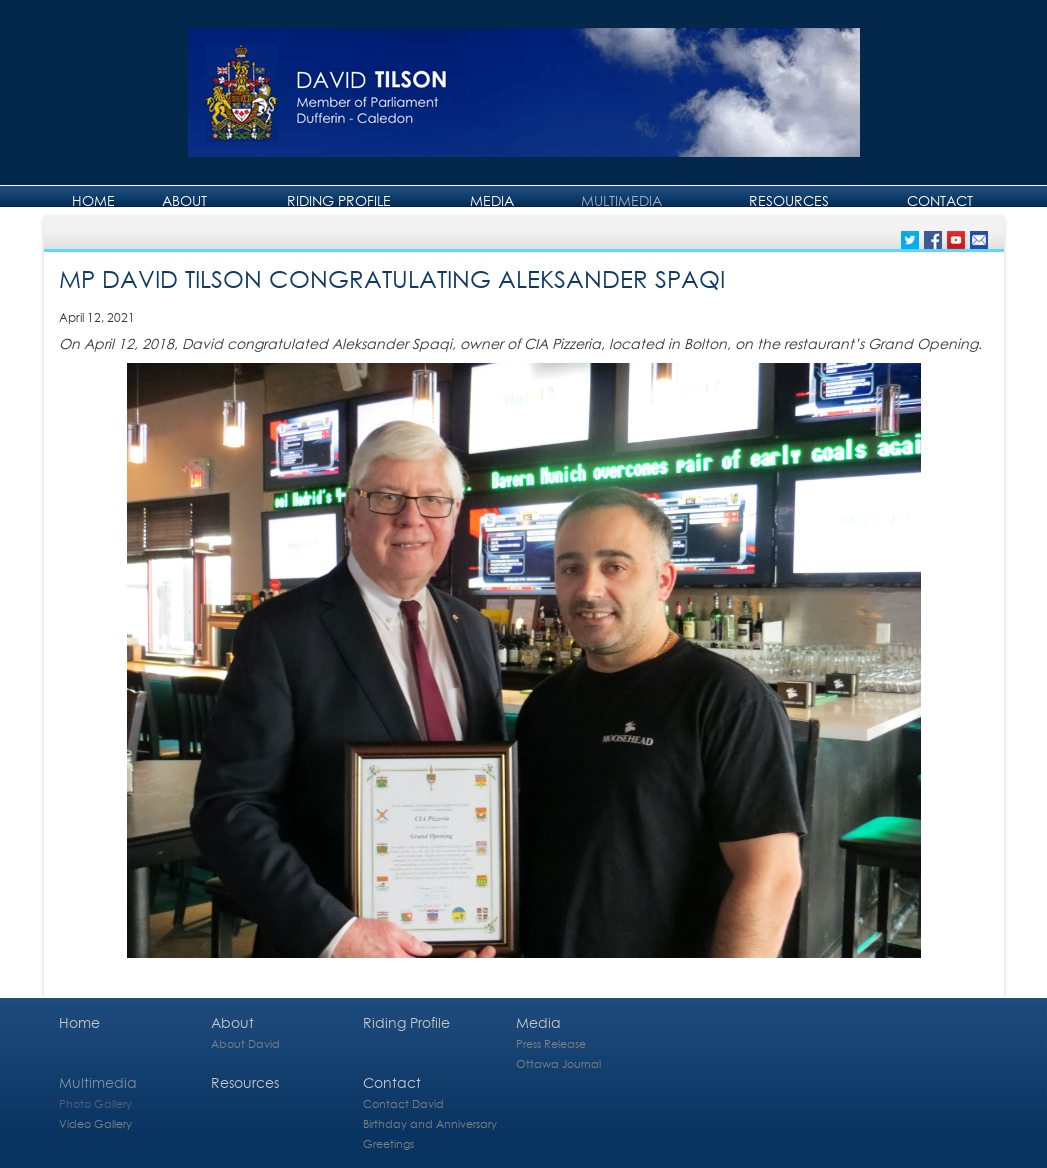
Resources (789, 200)
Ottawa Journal (558, 1063)
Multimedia (621, 200)
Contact (940, 200)
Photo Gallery (95, 1103)
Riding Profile (339, 200)
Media (492, 200)
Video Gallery (95, 1123)
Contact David (403, 1103)
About (184, 200)
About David (245, 1043)
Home (93, 200)
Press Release (551, 1043)
